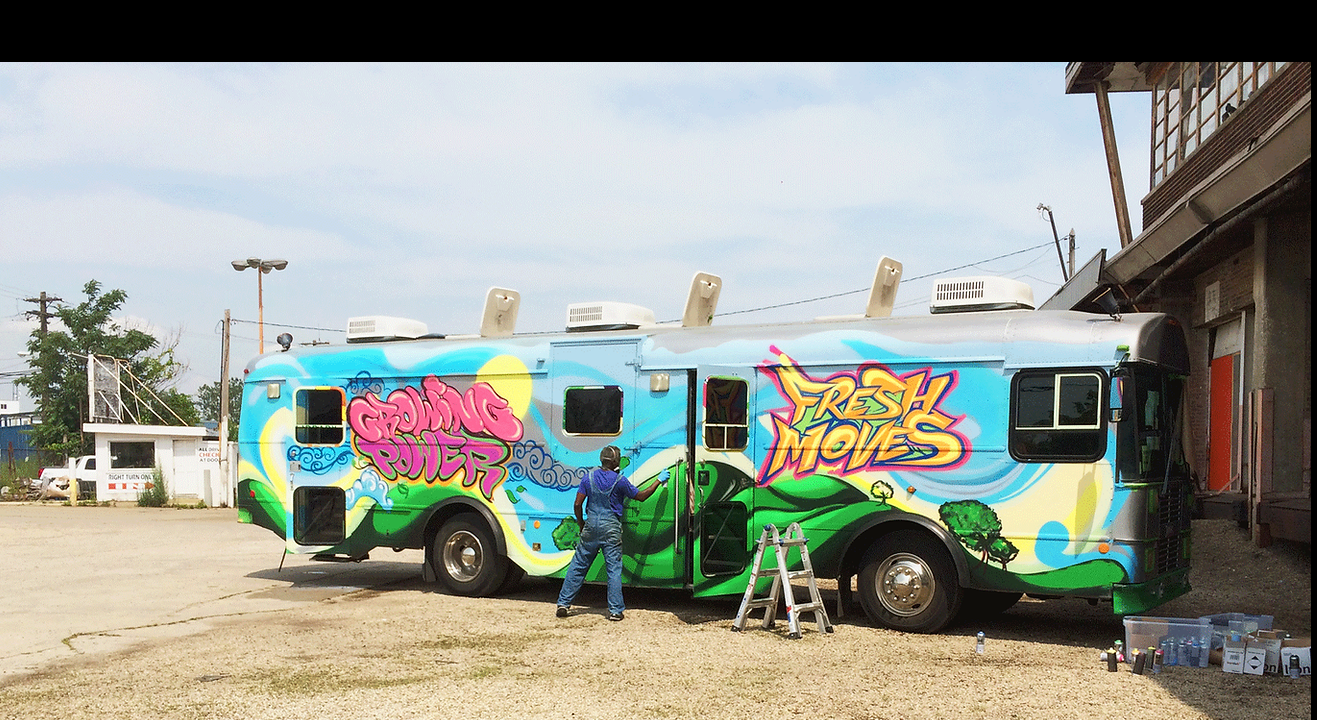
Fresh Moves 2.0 (102, 35)
